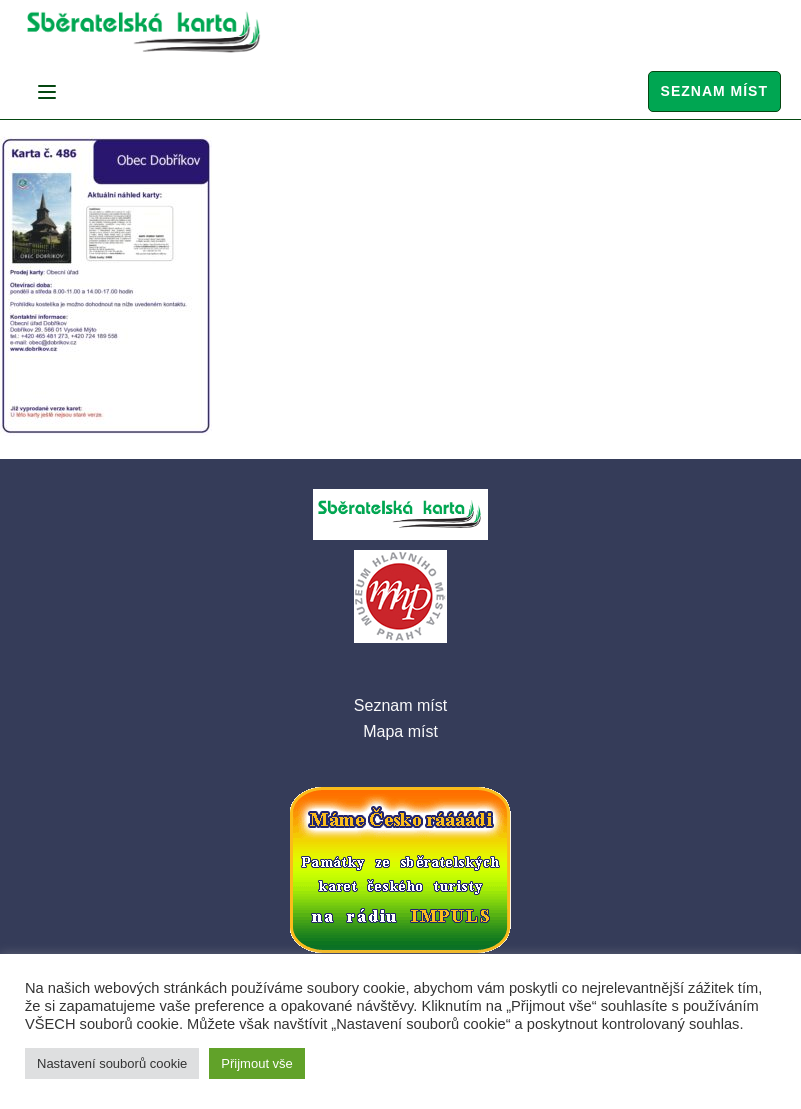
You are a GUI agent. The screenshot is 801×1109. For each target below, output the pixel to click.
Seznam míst (714, 91)
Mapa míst (400, 731)
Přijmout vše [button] (257, 1063)
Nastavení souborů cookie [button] (112, 1063)
